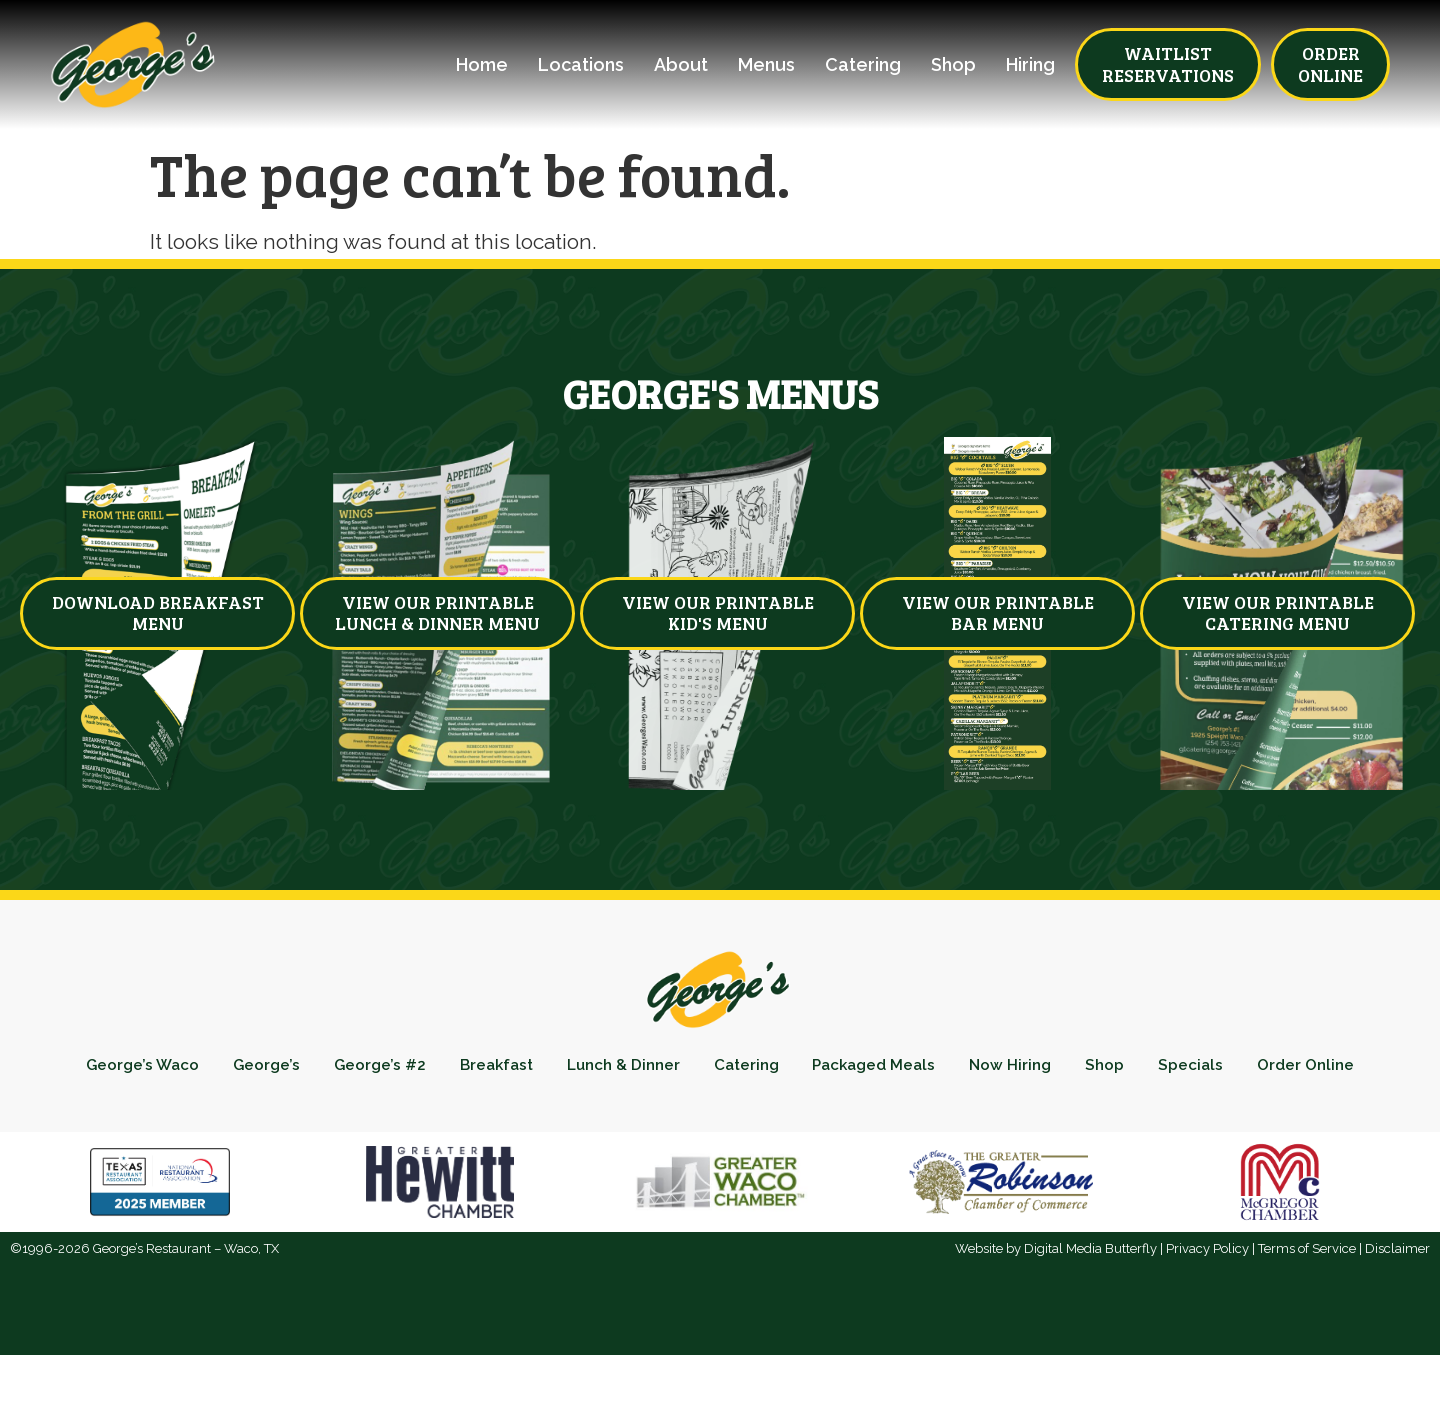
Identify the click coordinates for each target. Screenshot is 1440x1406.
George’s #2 (420, 1069)
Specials (1301, 1069)
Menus (766, 65)
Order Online (720, 1111)
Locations (581, 65)
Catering (863, 65)
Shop (953, 65)
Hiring (1030, 65)
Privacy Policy (1207, 1299)
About (681, 65)
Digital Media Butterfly (1090, 1299)
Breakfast (546, 1069)
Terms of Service (1307, 1299)
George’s (298, 1069)
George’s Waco (165, 1069)
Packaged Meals (958, 1069)
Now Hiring (1105, 1069)
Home (482, 65)
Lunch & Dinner (684, 1069)
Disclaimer (1397, 1299)
